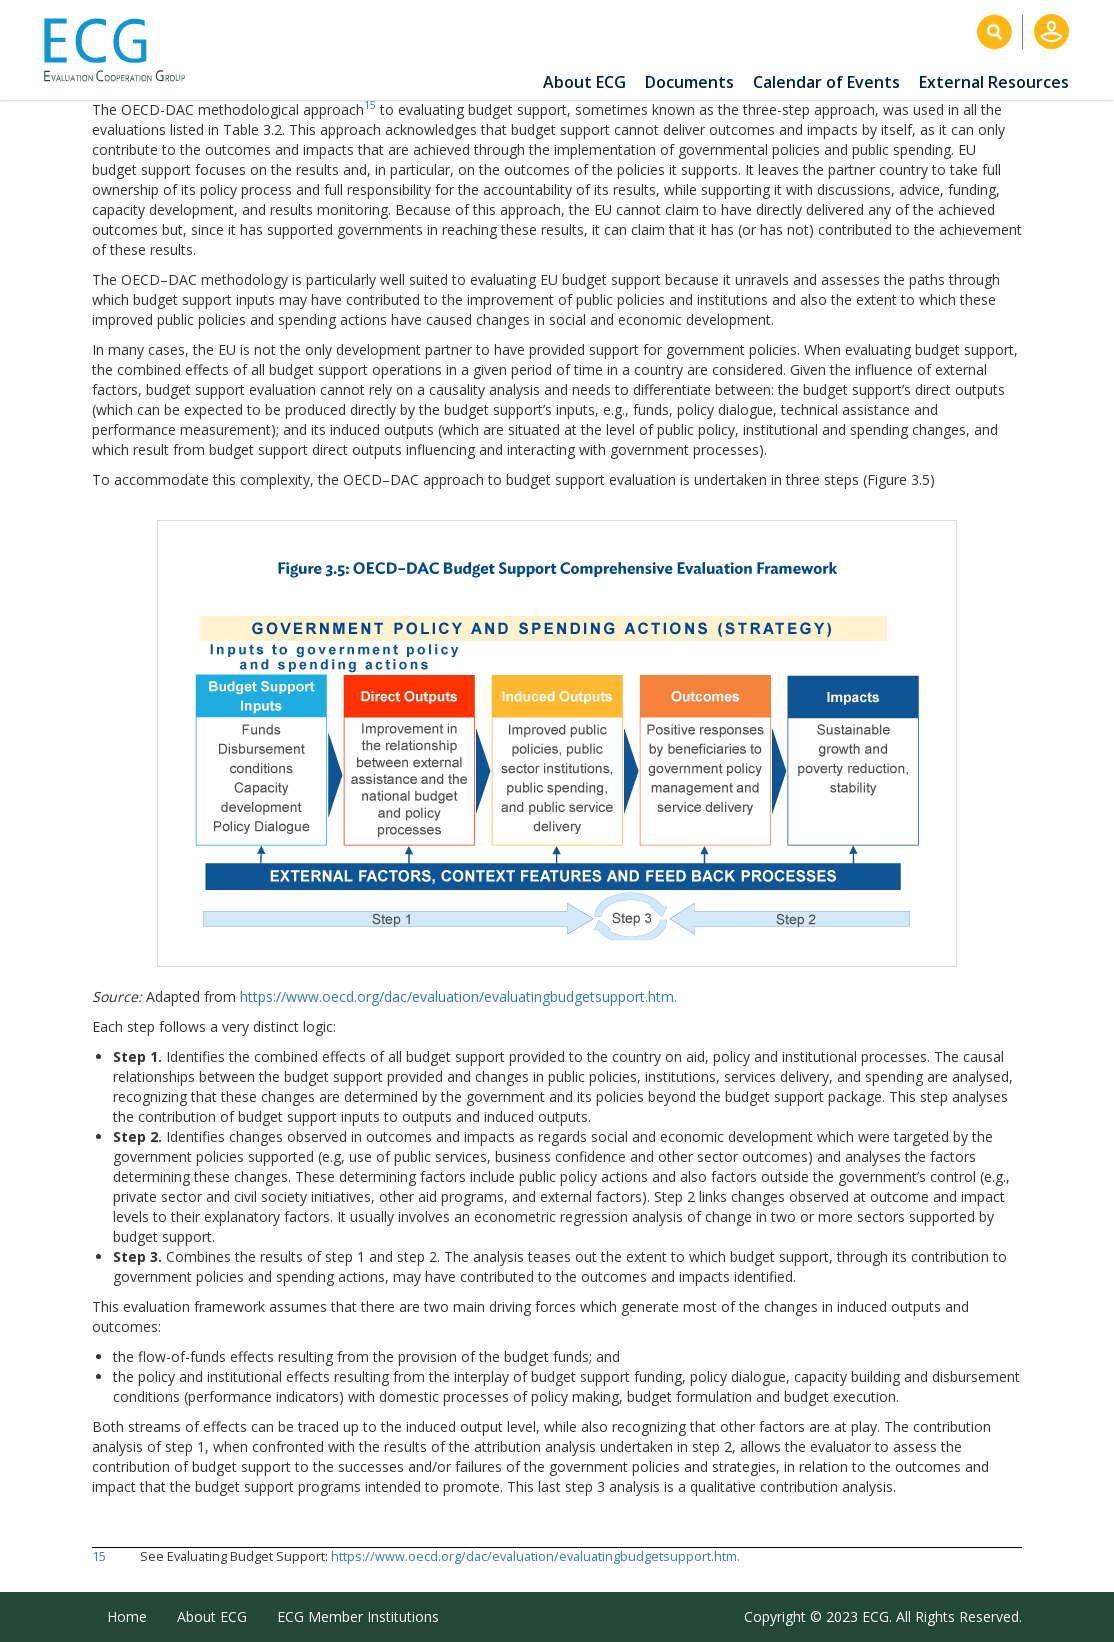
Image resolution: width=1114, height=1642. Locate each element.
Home (127, 1616)
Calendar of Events (826, 82)
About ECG (584, 82)
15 (370, 105)
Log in (1051, 31)
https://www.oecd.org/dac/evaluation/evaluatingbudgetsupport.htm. (458, 996)
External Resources (994, 82)
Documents (689, 82)
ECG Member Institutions (358, 1616)
